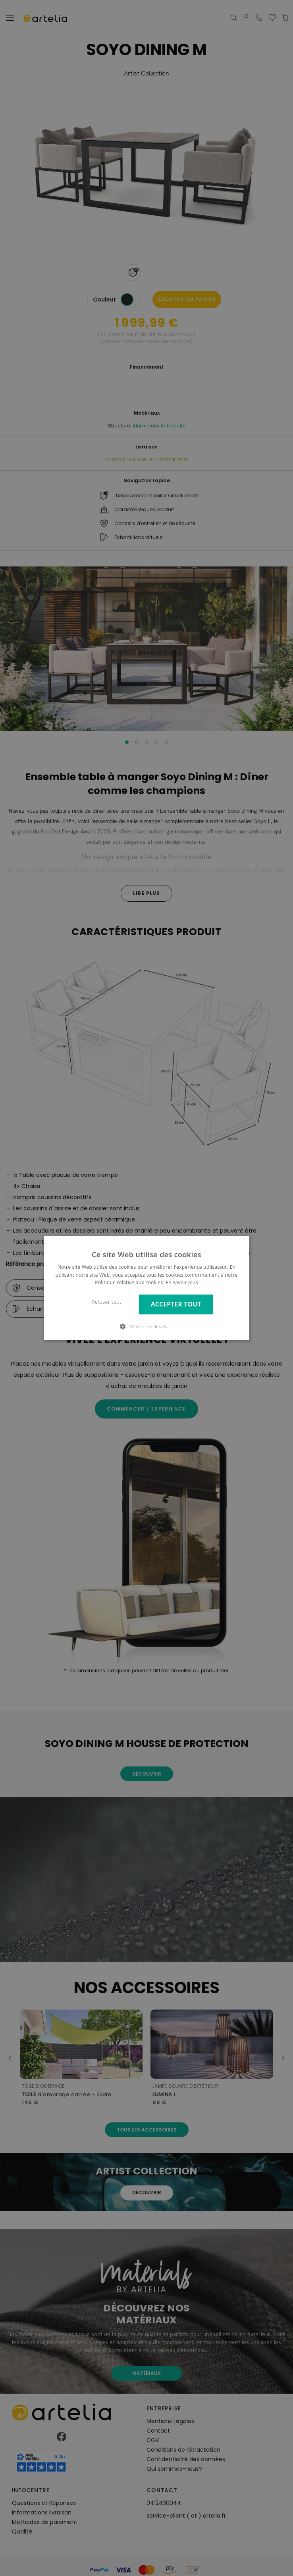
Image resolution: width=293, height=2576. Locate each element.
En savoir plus (182, 1282)
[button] (146, 1326)
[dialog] (146, 1288)
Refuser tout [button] (106, 1302)
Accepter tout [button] (176, 1304)
